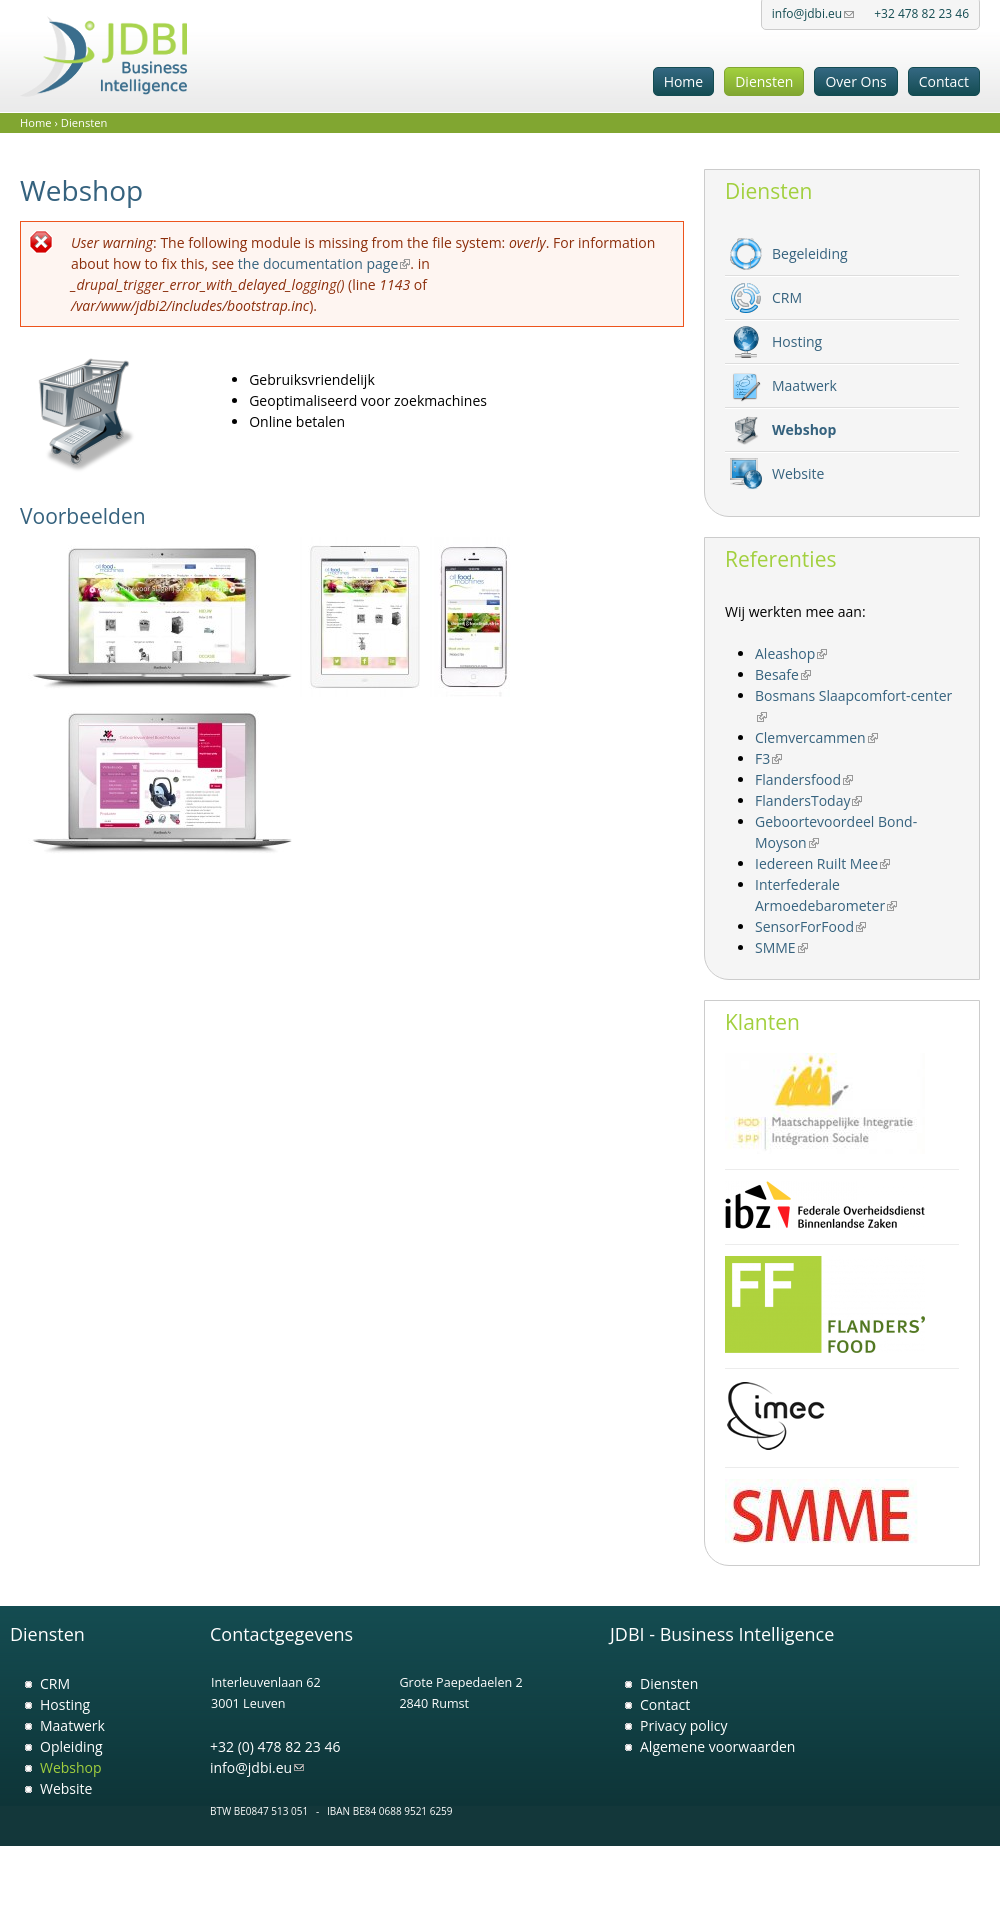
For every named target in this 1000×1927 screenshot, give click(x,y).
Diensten (764, 81)
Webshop (804, 429)
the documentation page (324, 263)
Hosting (797, 341)
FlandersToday (808, 800)
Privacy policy (684, 1725)
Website (798, 473)
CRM (787, 297)
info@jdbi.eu (813, 13)
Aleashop (791, 653)
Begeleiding (810, 253)
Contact (944, 81)
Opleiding (71, 1746)
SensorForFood (810, 926)
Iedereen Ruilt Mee (822, 863)
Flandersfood (804, 779)
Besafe (783, 674)
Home (684, 81)
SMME (781, 947)
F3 (768, 758)
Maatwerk (804, 385)
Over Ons (855, 81)
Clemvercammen (816, 737)
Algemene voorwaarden (717, 1746)
